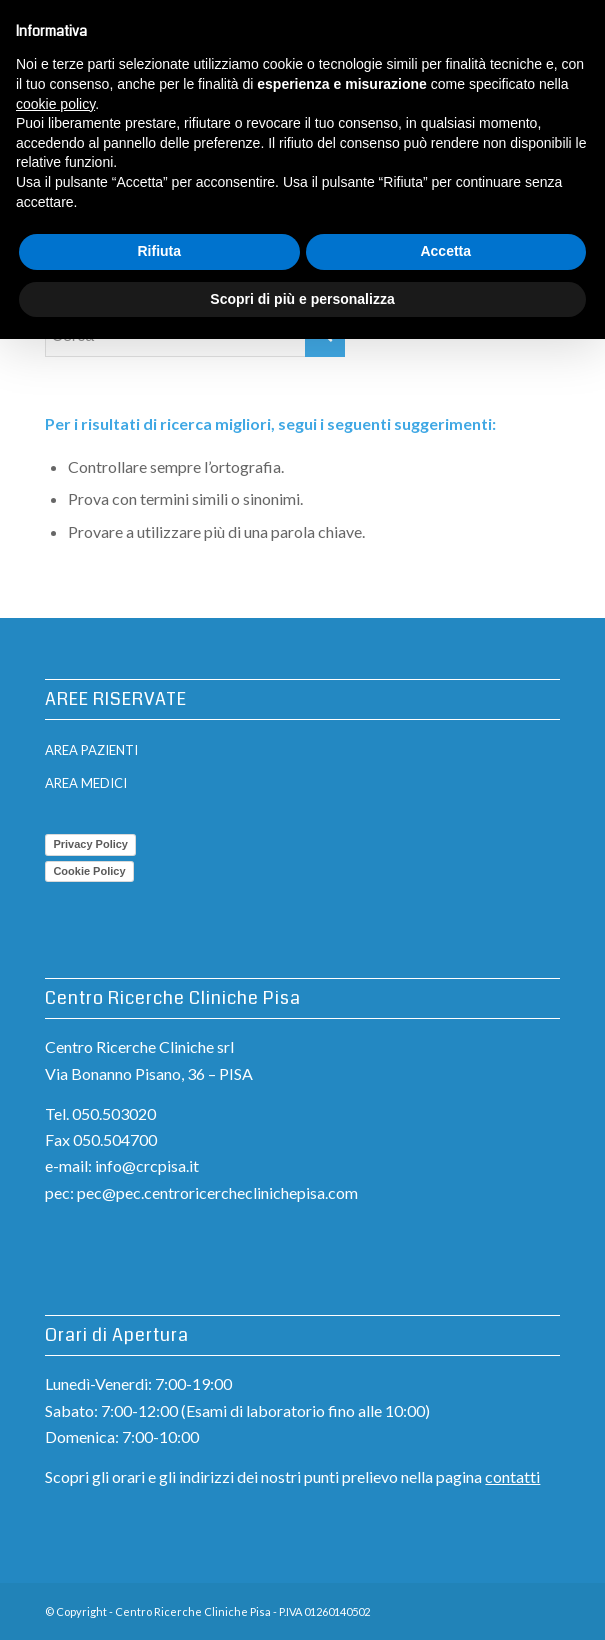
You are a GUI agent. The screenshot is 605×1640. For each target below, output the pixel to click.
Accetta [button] (445, 251)
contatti (512, 1476)
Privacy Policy (90, 844)
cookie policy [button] (55, 104)
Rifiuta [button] (159, 251)
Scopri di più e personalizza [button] (302, 299)
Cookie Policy (89, 871)
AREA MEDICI (86, 783)
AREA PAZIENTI (91, 750)
